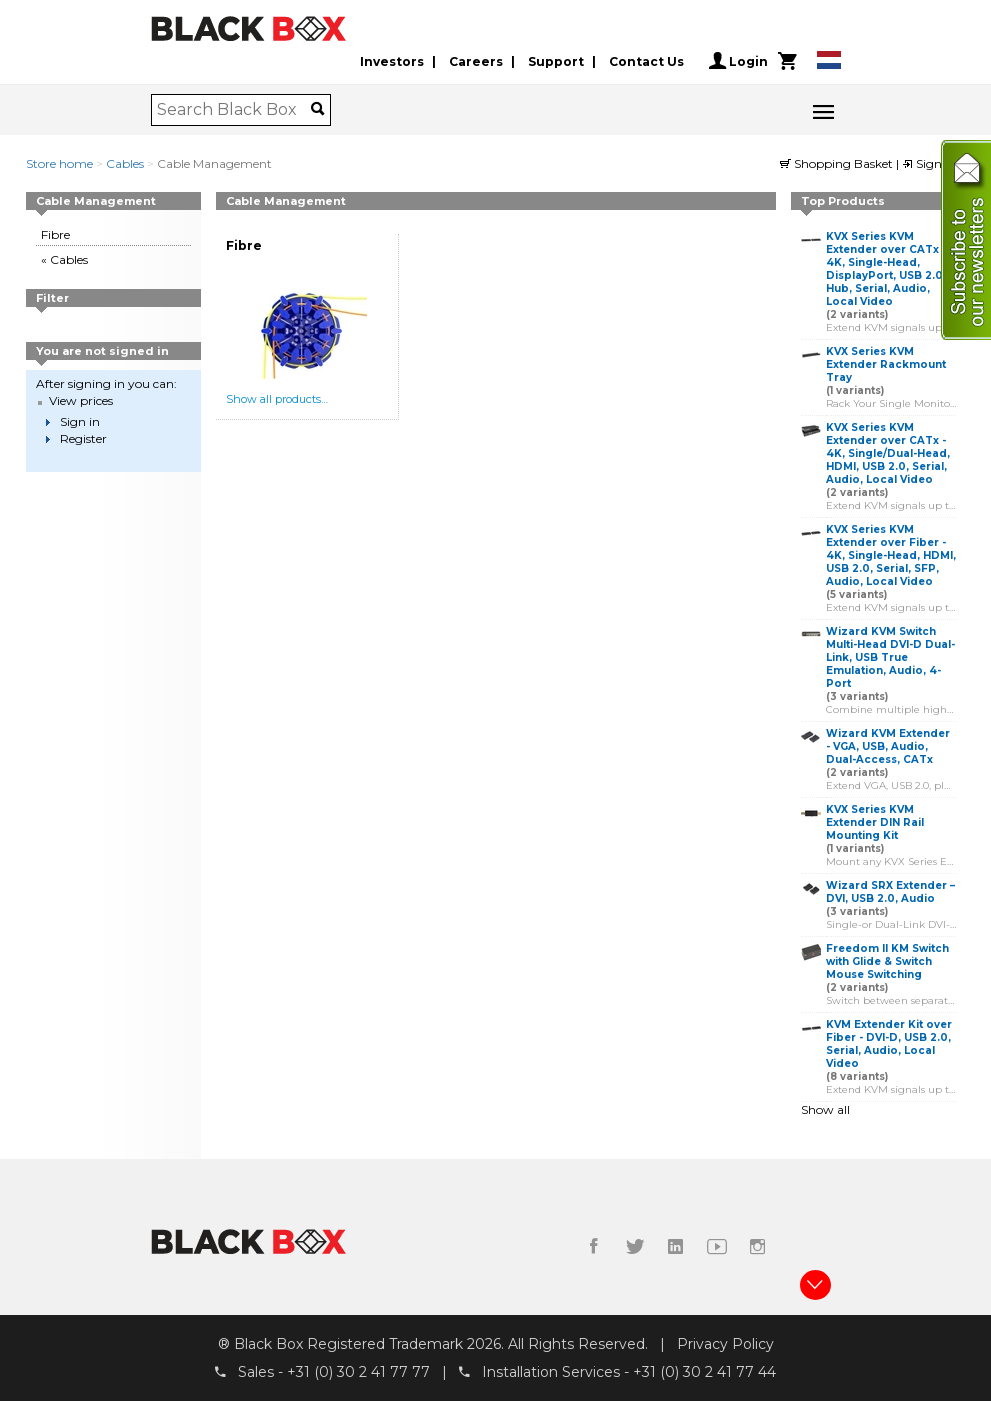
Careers (476, 61)
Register (83, 438)
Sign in (929, 163)
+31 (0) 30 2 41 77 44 (704, 1372)
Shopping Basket (838, 163)
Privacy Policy (725, 1344)
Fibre (55, 234)
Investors (392, 61)
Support (556, 61)
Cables (125, 163)
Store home (59, 163)
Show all (825, 1109)
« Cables (64, 259)
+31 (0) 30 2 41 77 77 (358, 1372)
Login (738, 61)
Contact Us (646, 61)
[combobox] (234, 110)
